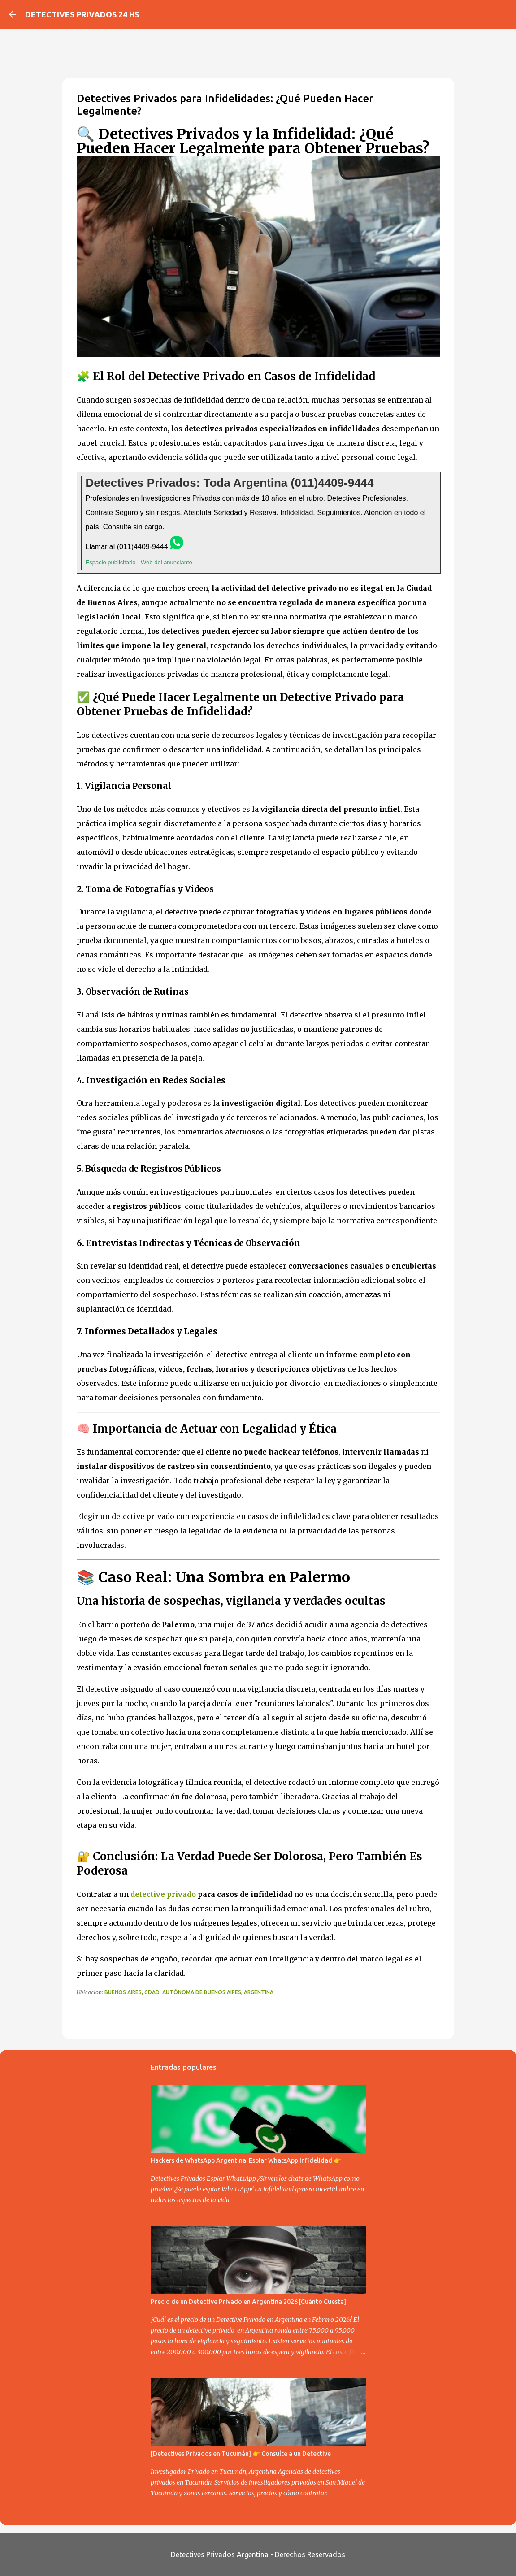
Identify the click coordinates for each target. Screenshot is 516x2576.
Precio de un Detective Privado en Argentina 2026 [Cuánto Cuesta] (248, 2301)
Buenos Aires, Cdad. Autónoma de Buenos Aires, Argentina (188, 1992)
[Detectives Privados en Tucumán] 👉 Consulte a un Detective (241, 2453)
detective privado (163, 1894)
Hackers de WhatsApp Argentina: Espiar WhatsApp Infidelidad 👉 (246, 2160)
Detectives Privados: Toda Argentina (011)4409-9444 (230, 482)
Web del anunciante (166, 562)
